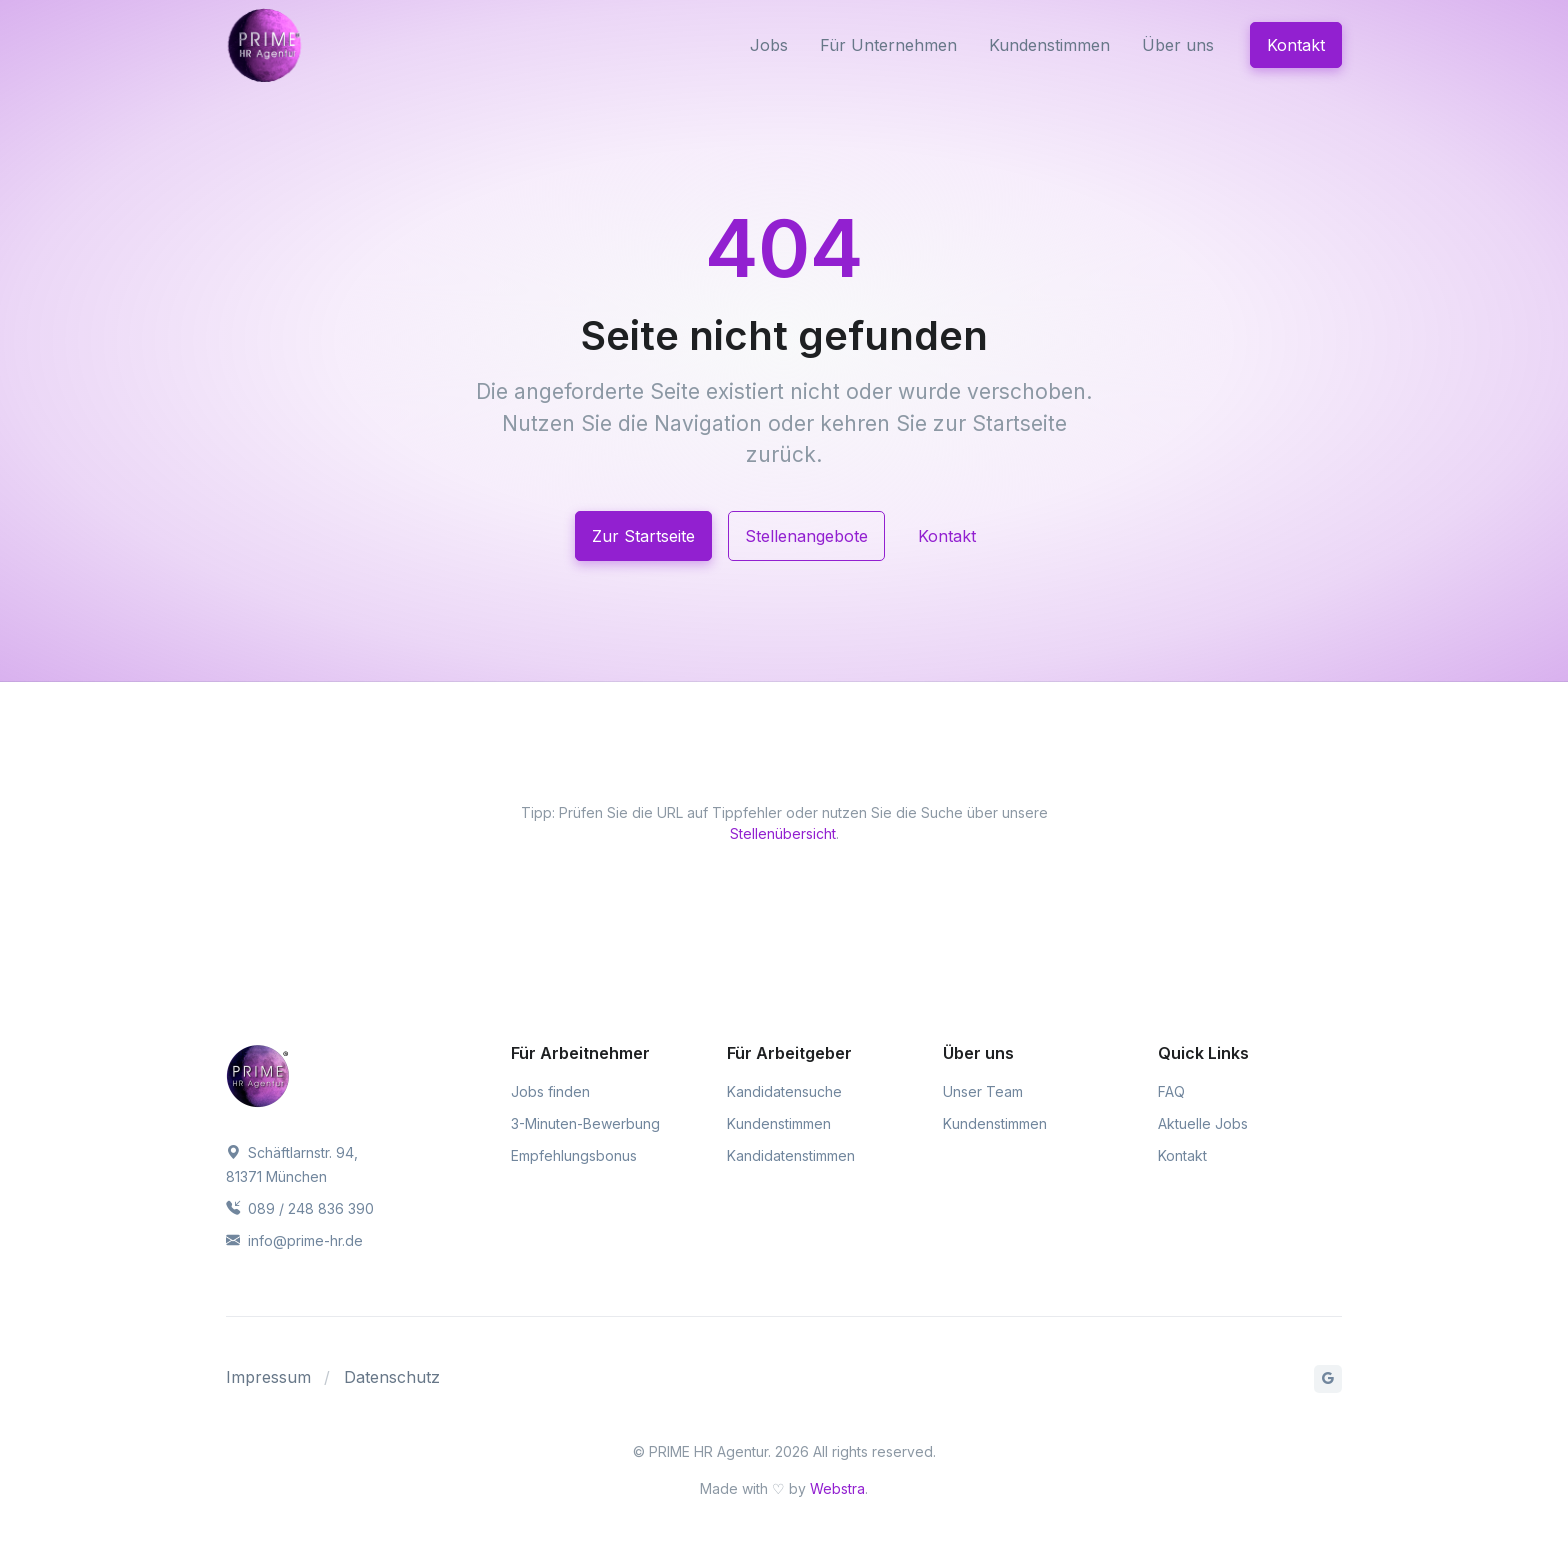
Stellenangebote (806, 536)
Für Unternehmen (888, 45)
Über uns (1178, 45)
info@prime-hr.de (294, 1240)
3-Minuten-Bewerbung (585, 1123)
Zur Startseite (643, 536)
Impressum (268, 1377)
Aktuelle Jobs (1203, 1123)
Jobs (769, 45)
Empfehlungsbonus (574, 1155)
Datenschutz (392, 1377)
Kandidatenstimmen (791, 1155)
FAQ (1171, 1091)
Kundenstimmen (1049, 45)
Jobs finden (550, 1091)
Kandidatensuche (784, 1091)
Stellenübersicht (783, 833)
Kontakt (1296, 45)
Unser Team (983, 1091)
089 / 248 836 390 (300, 1208)
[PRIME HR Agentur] (310, 45)
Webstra (837, 1488)
